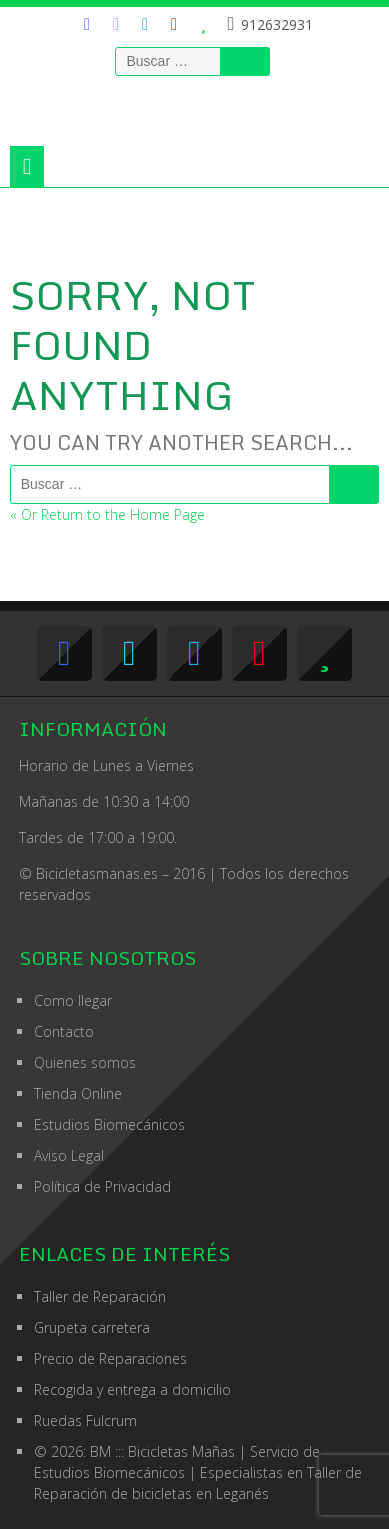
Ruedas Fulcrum (85, 1420)
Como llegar (73, 1000)
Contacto (64, 1031)
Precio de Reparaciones (110, 1358)
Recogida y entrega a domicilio (132, 1389)
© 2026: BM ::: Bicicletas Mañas (177, 1451)
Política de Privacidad (102, 1186)
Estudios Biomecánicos (109, 1124)
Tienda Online (78, 1093)
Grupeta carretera (92, 1327)
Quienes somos (85, 1062)
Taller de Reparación (100, 1296)
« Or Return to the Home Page (107, 514)
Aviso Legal (69, 1155)
